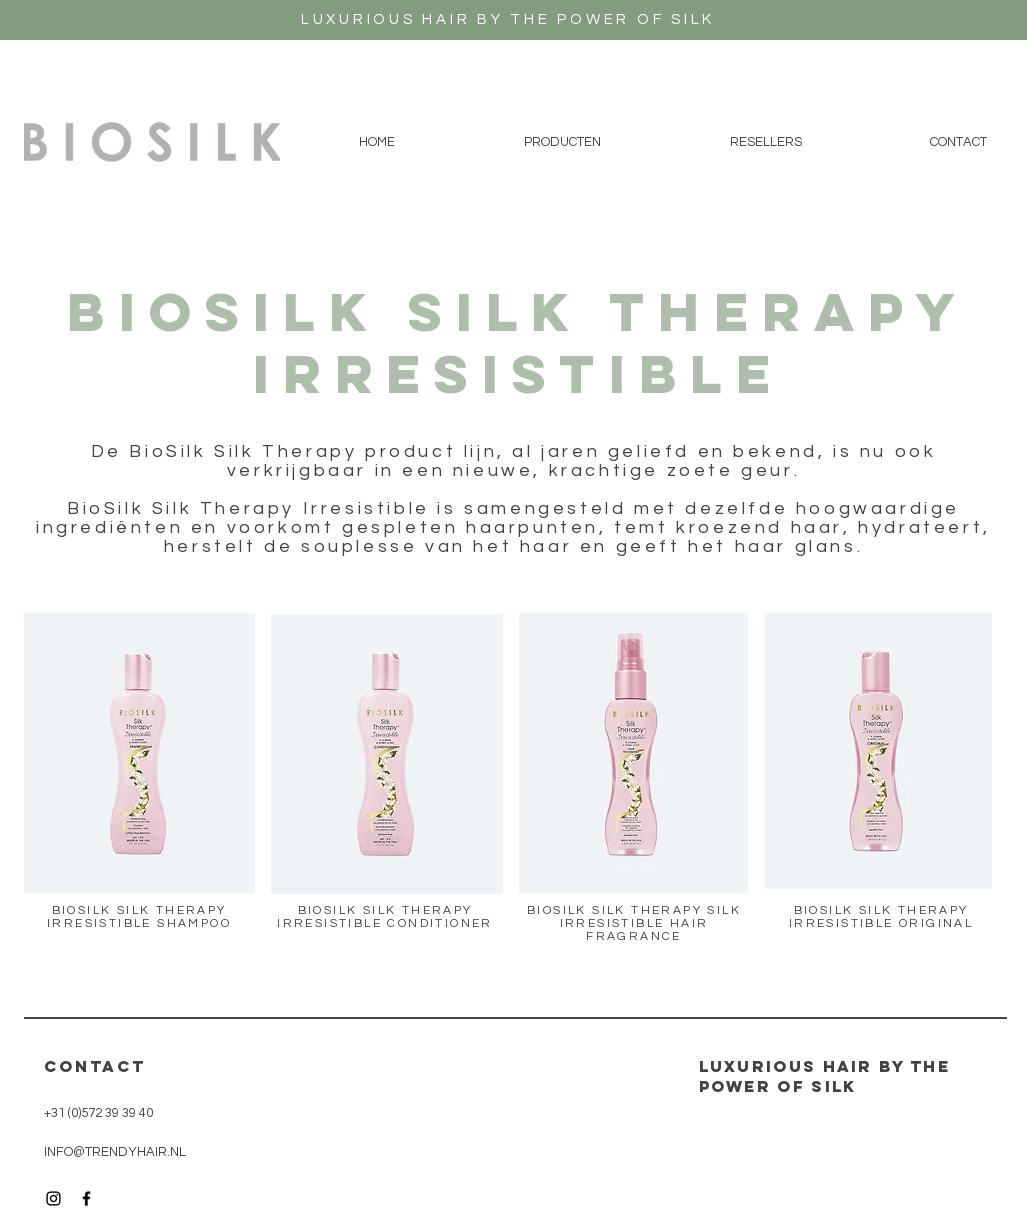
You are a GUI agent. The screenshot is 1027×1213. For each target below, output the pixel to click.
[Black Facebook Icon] (86, 1198)
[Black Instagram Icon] (53, 1198)
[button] (563, 142)
